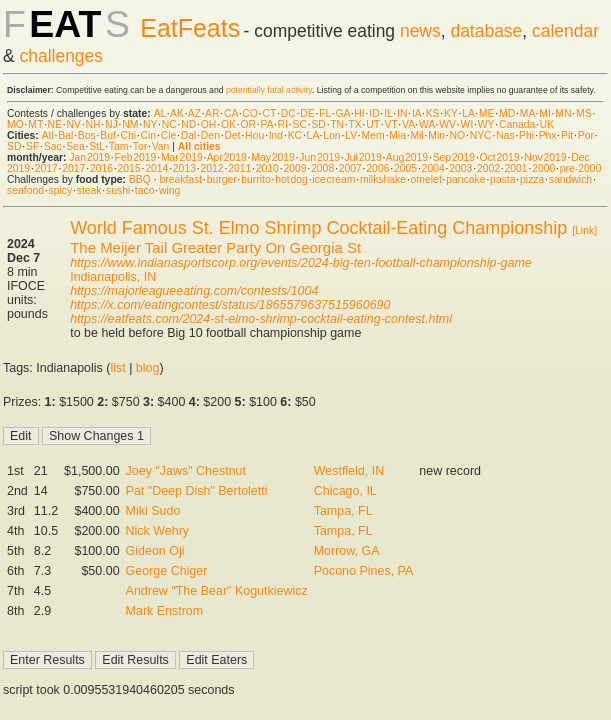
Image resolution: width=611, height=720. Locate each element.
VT (390, 124)
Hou (254, 135)
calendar (565, 31)
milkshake (383, 179)
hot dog (291, 179)
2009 (294, 168)
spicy (61, 190)
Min (436, 135)
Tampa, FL (343, 511)
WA (427, 124)
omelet (426, 179)
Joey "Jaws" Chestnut (186, 471)
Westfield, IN (349, 471)
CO (250, 113)
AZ (194, 113)
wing (169, 190)
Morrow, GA (347, 551)
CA (231, 113)
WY (486, 124)
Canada (517, 124)
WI (467, 124)
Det (232, 135)
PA (267, 124)
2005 (405, 168)
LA (468, 113)
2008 (322, 168)
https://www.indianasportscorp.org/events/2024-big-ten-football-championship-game (301, 263)
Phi (526, 135)
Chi (128, 135)
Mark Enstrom (165, 611)
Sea (75, 146)
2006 (377, 168)
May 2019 (273, 157)
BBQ (140, 179)
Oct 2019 (500, 157)
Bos (87, 135)
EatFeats (190, 28)
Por (586, 135)
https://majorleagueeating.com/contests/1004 (194, 291)
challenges (62, 56)
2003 (460, 168)
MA (527, 113)
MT (35, 124)
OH (209, 124)
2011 (239, 168)
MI (545, 113)
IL (388, 113)
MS (584, 113)
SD (318, 124)
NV (74, 124)
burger (222, 179)
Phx (548, 135)
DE (307, 113)
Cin (149, 135)
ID (374, 113)
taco (145, 190)
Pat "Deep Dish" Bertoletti (197, 491)
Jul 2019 (363, 157)
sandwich (570, 179)
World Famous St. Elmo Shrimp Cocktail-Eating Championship (318, 228)
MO (15, 124)
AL (160, 113)
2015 (129, 168)
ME (487, 113)
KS (433, 113)
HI (359, 113)
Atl (48, 135)
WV (447, 124)
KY (451, 113)
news (420, 31)
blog (148, 368)
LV (351, 135)
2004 (433, 168)
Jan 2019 (89, 157)
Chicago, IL (345, 491)
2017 (46, 168)
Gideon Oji (155, 551)
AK (177, 113)
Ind (276, 135)
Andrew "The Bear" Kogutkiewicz (217, 591)
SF (32, 146)
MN (563, 113)
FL (325, 113)
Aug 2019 (407, 157)
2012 (211, 168)
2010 (267, 168)
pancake (465, 179)
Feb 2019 (136, 157)
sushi (118, 190)
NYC (481, 135)
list (117, 368)
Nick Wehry (158, 531)
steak (89, 190)
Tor (140, 146)
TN (337, 124)
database (486, 31)
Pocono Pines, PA (364, 571)
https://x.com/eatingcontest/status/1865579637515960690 (230, 305)
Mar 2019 (182, 157)
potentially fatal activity (269, 90)
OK (228, 124)
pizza (532, 179)
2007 (350, 168)
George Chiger (167, 571)
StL (96, 146)
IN (402, 113)
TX (354, 124)
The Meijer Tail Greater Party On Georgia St (215, 247)
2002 (488, 168)
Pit (567, 135)
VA (408, 124)
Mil (416, 135)
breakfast (180, 179)
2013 (184, 168)
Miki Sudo (153, 511)
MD (507, 113)
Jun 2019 (319, 157)
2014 (156, 168)
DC (288, 113)
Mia (397, 135)
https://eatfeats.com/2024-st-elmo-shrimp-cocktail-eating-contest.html (261, 319)
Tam (119, 146)
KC (295, 135)
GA (342, 113)
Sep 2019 (454, 157)
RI (283, 124)
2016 (101, 168)
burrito (255, 179)
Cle (169, 135)
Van (161, 146)
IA (416, 113)
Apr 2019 (227, 157)
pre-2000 (581, 168)
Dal (189, 135)
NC (169, 124)
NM (130, 124)
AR (212, 113)
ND (188, 124)
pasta (502, 179)
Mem (373, 135)
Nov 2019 (545, 157)
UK (547, 124)
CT (269, 113)
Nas (505, 135)
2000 (543, 168)
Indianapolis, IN (113, 277)
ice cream (333, 179)
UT (373, 124)
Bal (65, 135)
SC (299, 124)
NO (458, 135)
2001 (516, 168)
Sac (53, 146)
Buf (108, 135)
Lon (331, 135)
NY (150, 124)
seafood (25, 190)
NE (55, 124)
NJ (111, 124)
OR (248, 124)
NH (93, 124)
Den (210, 135)
